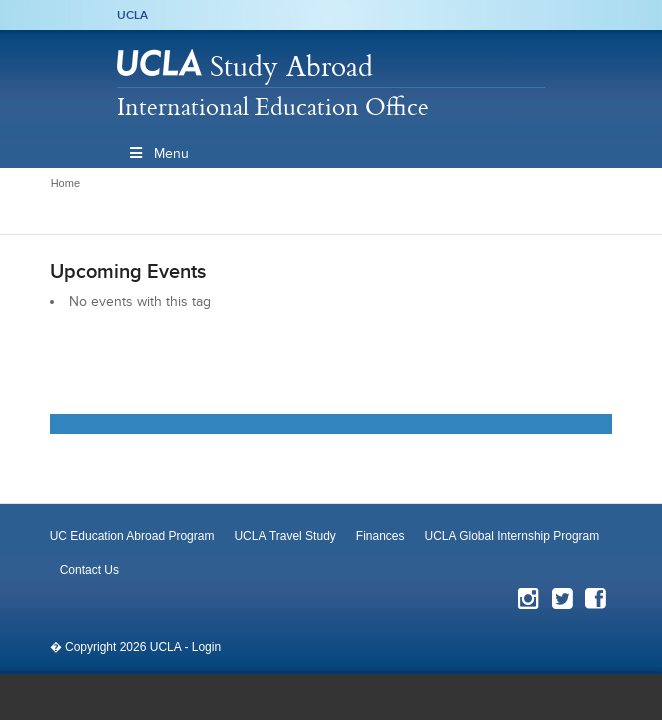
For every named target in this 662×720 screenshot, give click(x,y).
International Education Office (273, 106)
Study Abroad (291, 65)
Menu (158, 153)
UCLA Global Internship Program (512, 536)
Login (206, 647)
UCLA (132, 15)
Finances (380, 536)
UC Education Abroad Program (132, 536)
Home (65, 183)
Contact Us (89, 570)
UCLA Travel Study (284, 536)
